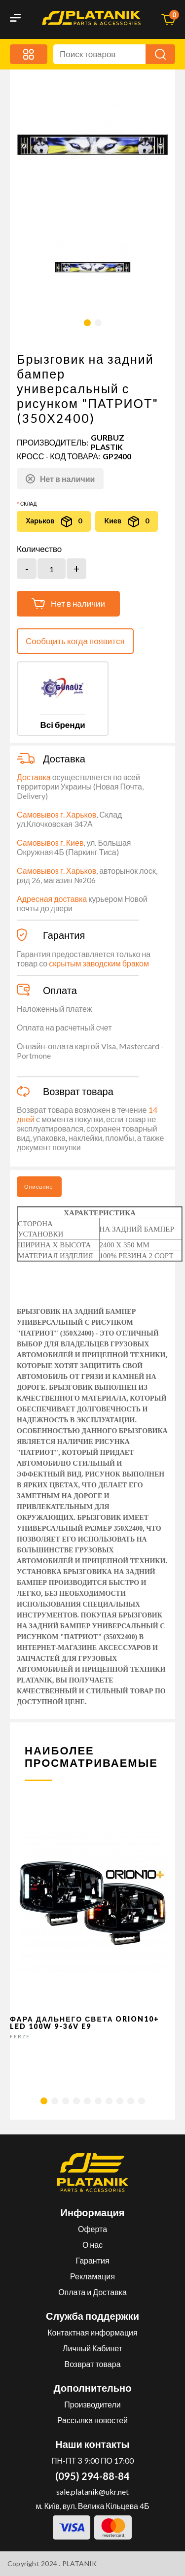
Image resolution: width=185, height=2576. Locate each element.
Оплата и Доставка (92, 2292)
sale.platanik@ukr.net (92, 2491)
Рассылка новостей (92, 2420)
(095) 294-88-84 (92, 2476)
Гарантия (92, 2260)
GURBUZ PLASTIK (107, 442)
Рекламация (92, 2276)
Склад (28, 504)
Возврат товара (92, 2364)
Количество (39, 549)
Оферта (92, 2228)
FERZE (20, 2036)
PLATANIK (79, 2563)
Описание (38, 1186)
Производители (92, 2404)
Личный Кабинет (92, 2348)
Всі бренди (62, 725)
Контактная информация (92, 2332)
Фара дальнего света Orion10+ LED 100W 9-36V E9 (85, 2022)
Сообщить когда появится (75, 641)
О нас (92, 2244)
